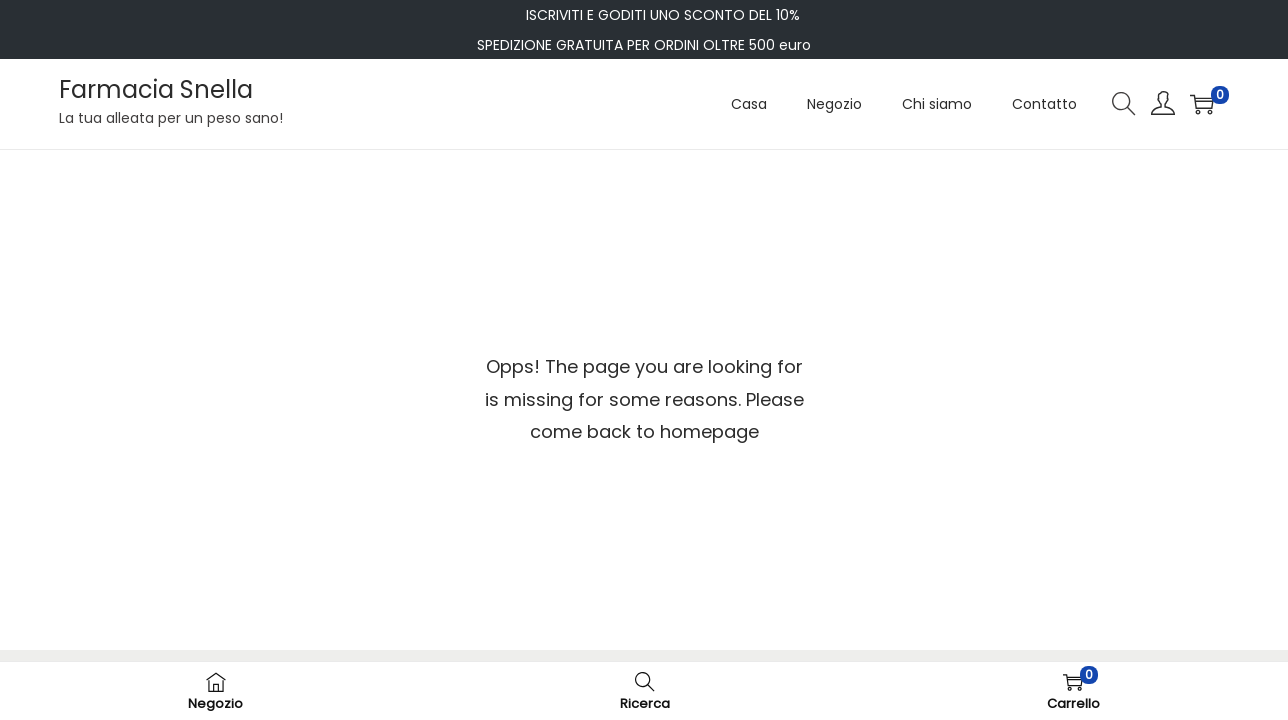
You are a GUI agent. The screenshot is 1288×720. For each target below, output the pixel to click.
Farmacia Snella (156, 89)
